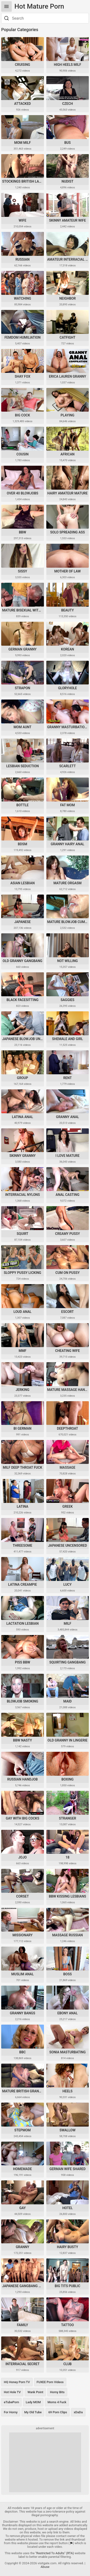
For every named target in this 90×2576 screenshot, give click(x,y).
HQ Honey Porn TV (17, 2382)
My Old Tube (33, 2412)
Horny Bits (57, 2392)
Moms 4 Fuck (57, 2402)
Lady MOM (33, 2402)
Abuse (45, 2567)
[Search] (6, 18)
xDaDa (78, 2412)
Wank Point (35, 2392)
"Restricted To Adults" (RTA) (54, 2553)
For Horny (11, 2412)
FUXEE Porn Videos (50, 2382)
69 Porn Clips (57, 2412)
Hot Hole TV (12, 2392)
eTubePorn (11, 2402)
